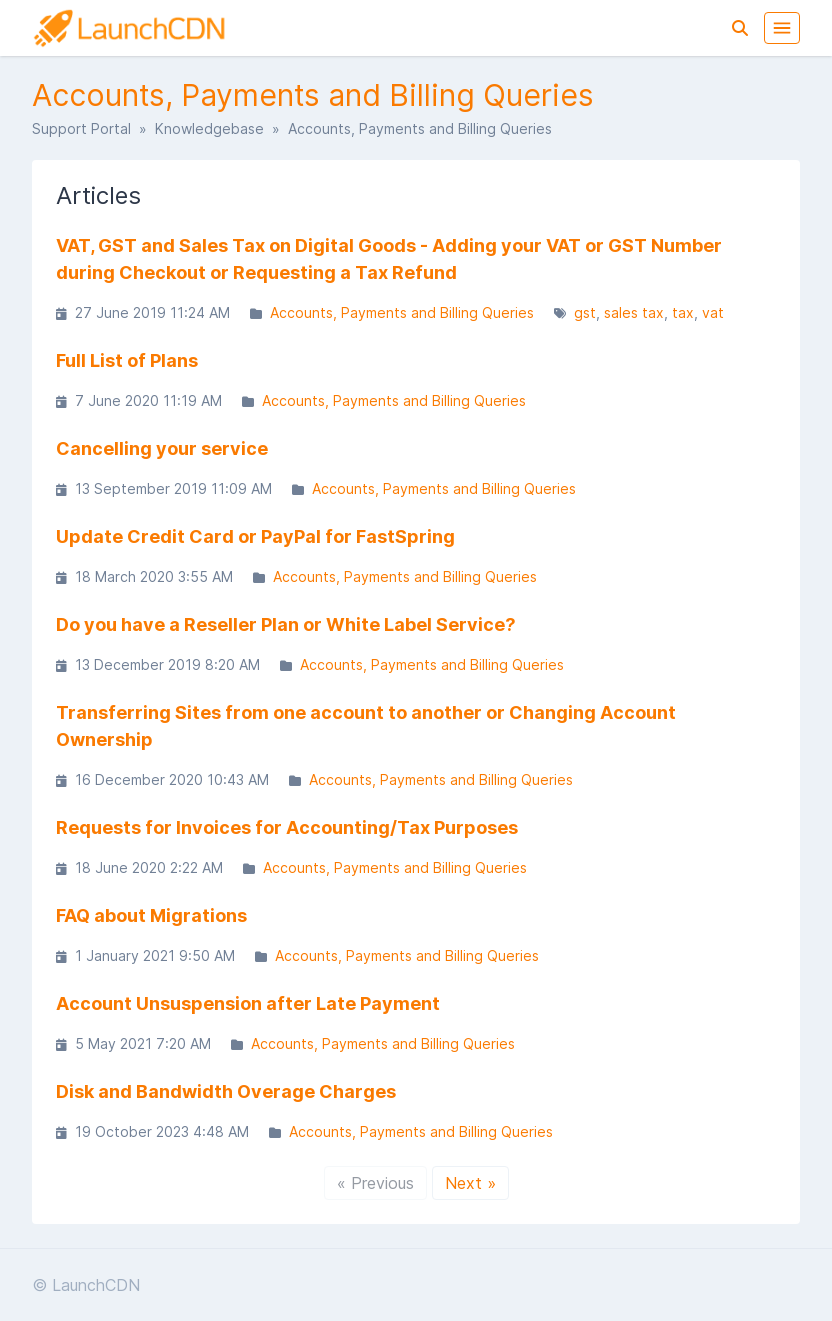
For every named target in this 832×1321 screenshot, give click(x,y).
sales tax (634, 312)
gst (585, 312)
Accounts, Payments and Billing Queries (402, 312)
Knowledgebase (209, 128)
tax (683, 312)
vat (713, 312)
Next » (470, 1183)
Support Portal (81, 128)
